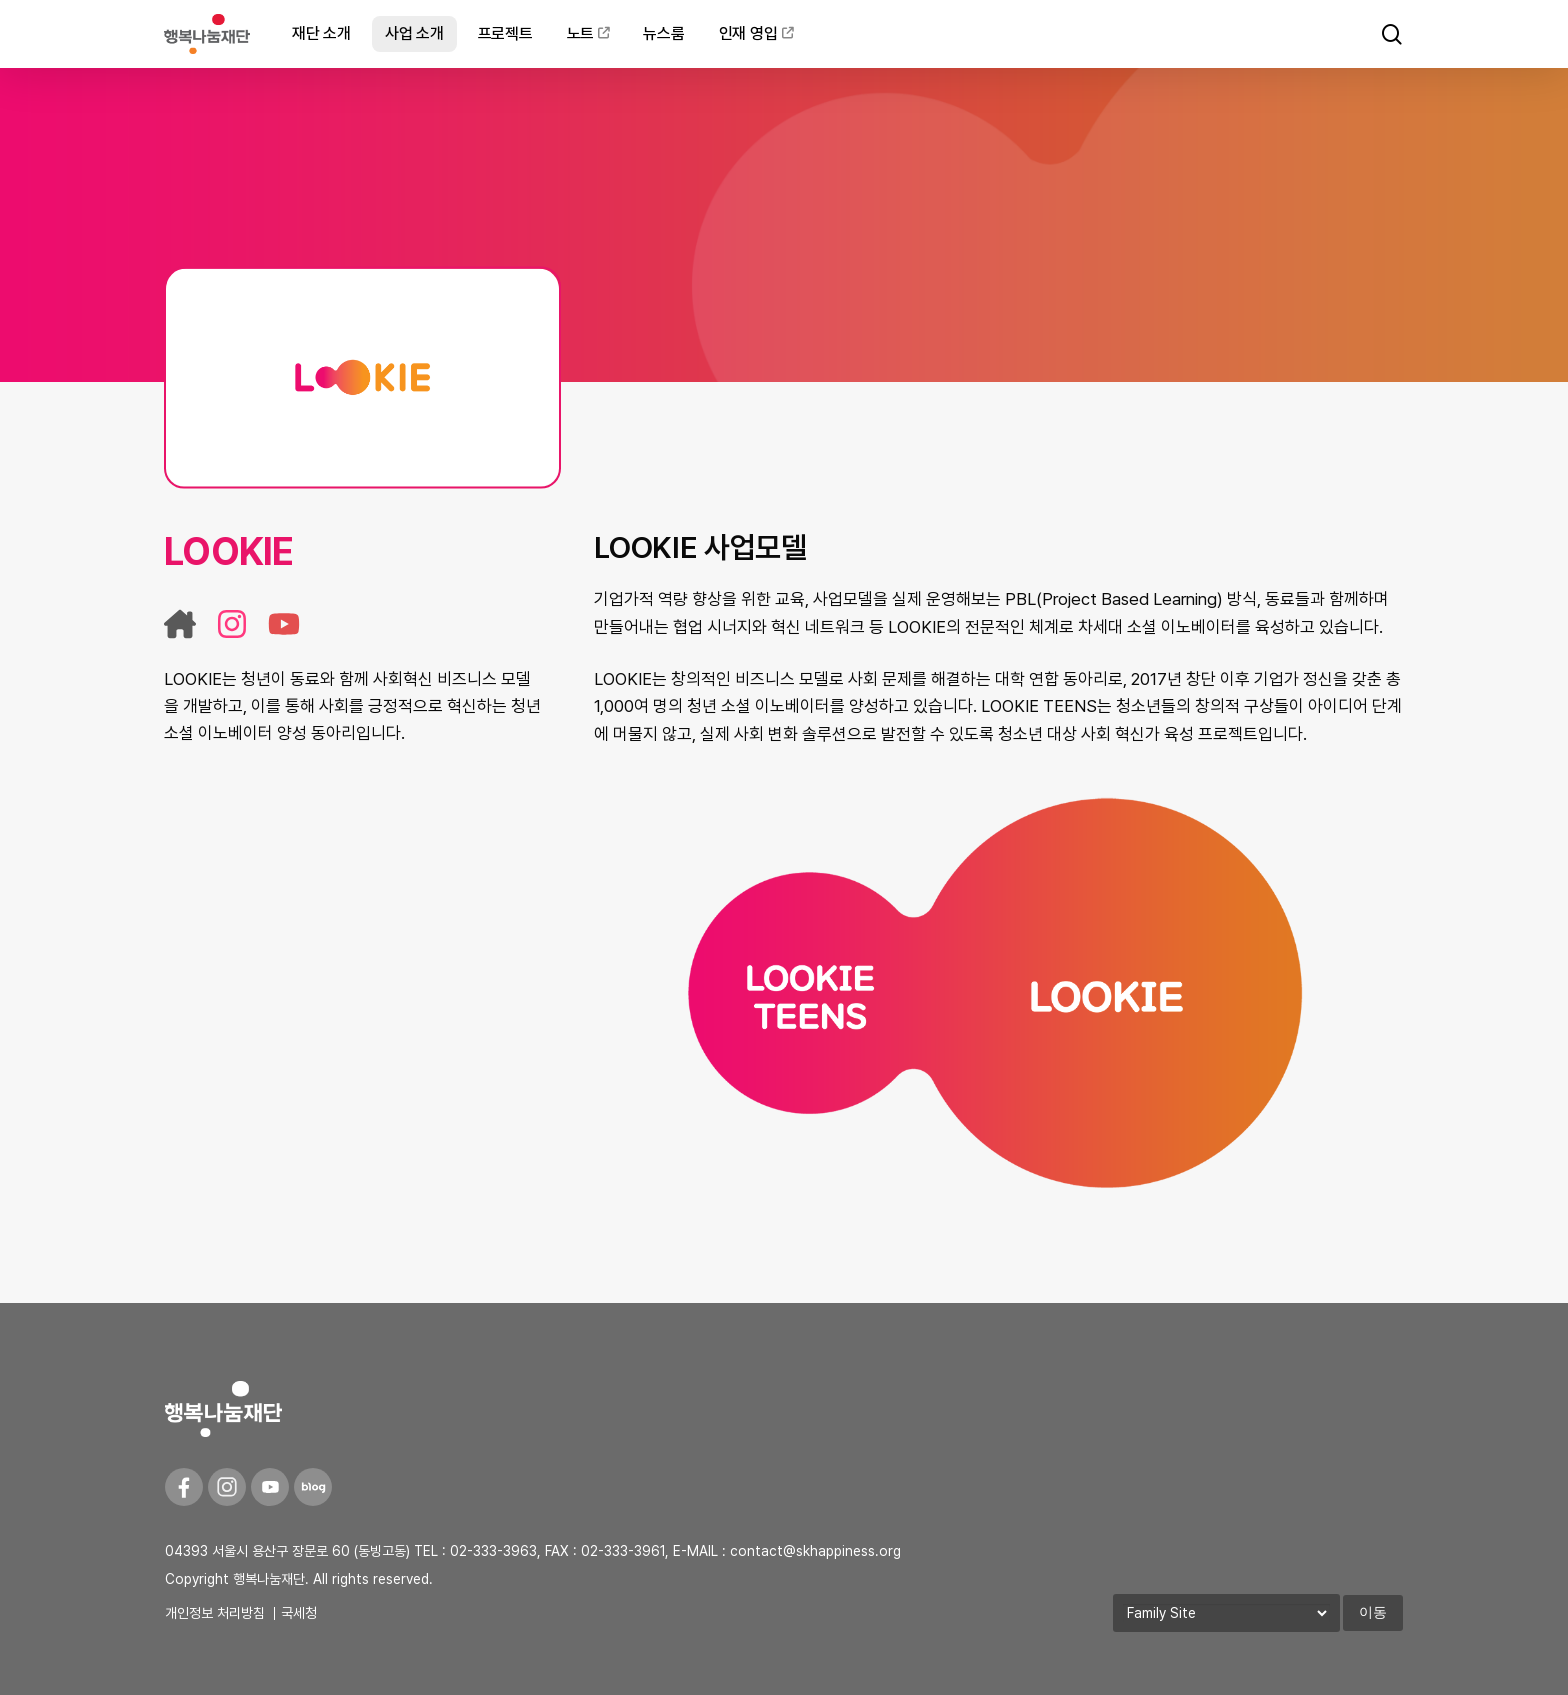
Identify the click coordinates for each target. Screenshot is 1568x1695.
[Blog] (313, 1487)
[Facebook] (184, 1487)
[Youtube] (270, 1487)
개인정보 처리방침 (215, 1613)
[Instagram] (227, 1487)
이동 (1373, 1612)
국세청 (299, 1613)
